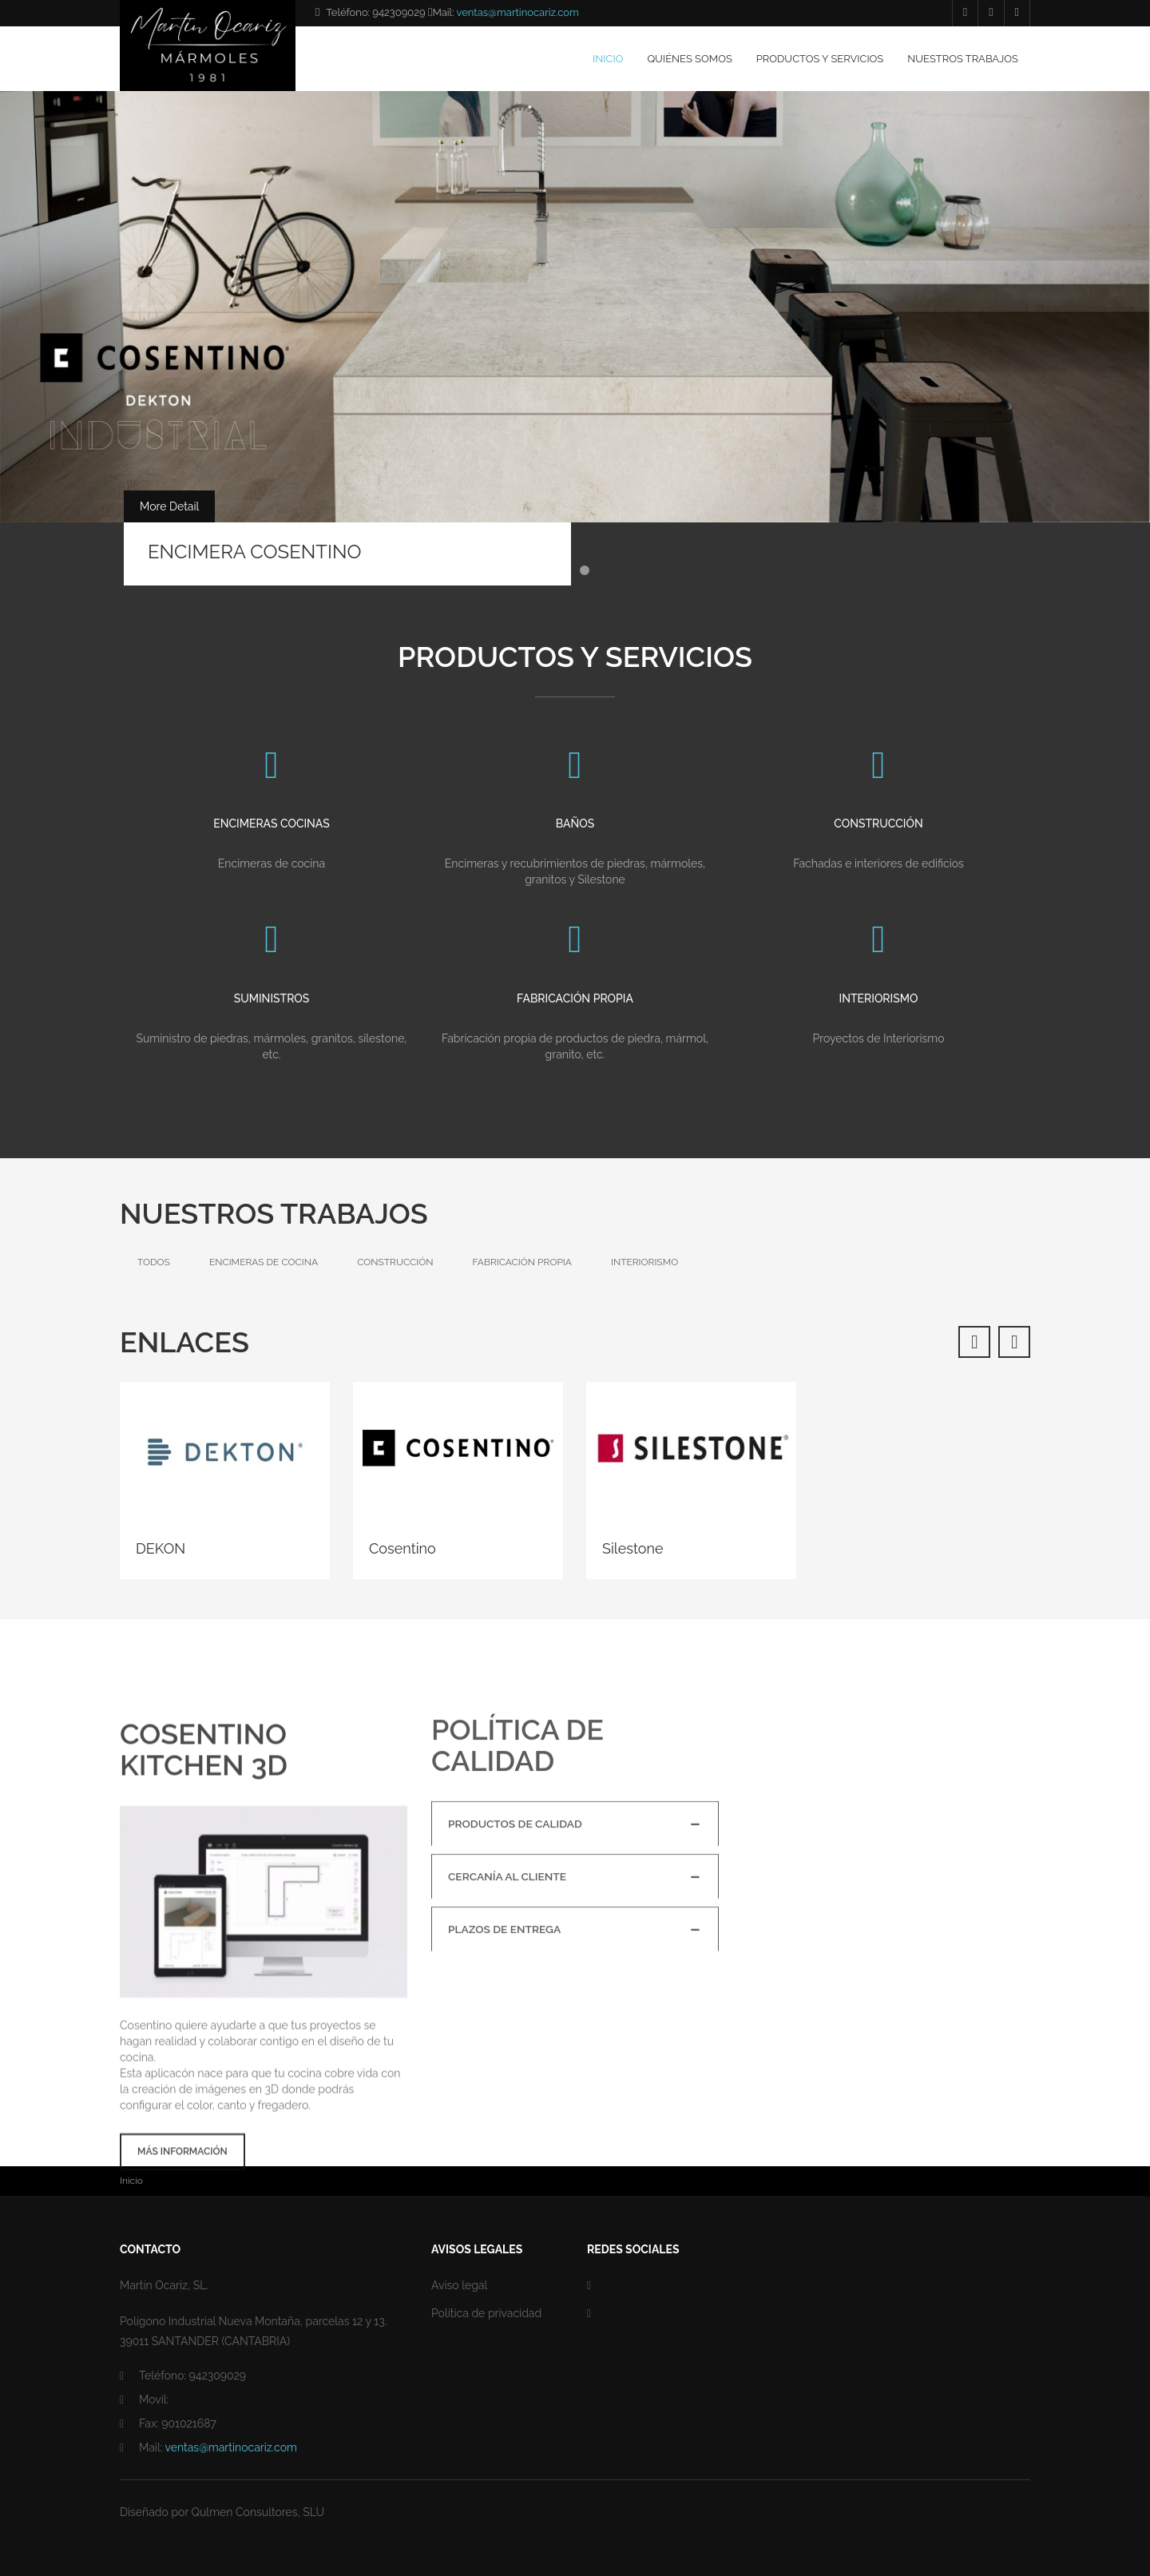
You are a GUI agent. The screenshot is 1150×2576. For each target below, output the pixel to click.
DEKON (160, 1548)
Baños (575, 844)
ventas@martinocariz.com (518, 12)
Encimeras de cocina (263, 1262)
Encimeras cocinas (271, 844)
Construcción (878, 844)
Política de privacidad (486, 2313)
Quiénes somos (689, 59)
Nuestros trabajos (962, 59)
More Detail (169, 506)
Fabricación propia (575, 1018)
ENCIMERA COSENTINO (254, 551)
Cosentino (402, 1548)
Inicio (608, 59)
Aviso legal (459, 2285)
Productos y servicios (819, 59)
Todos (153, 1262)
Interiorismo (878, 1018)
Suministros (272, 1018)
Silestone (633, 1548)
